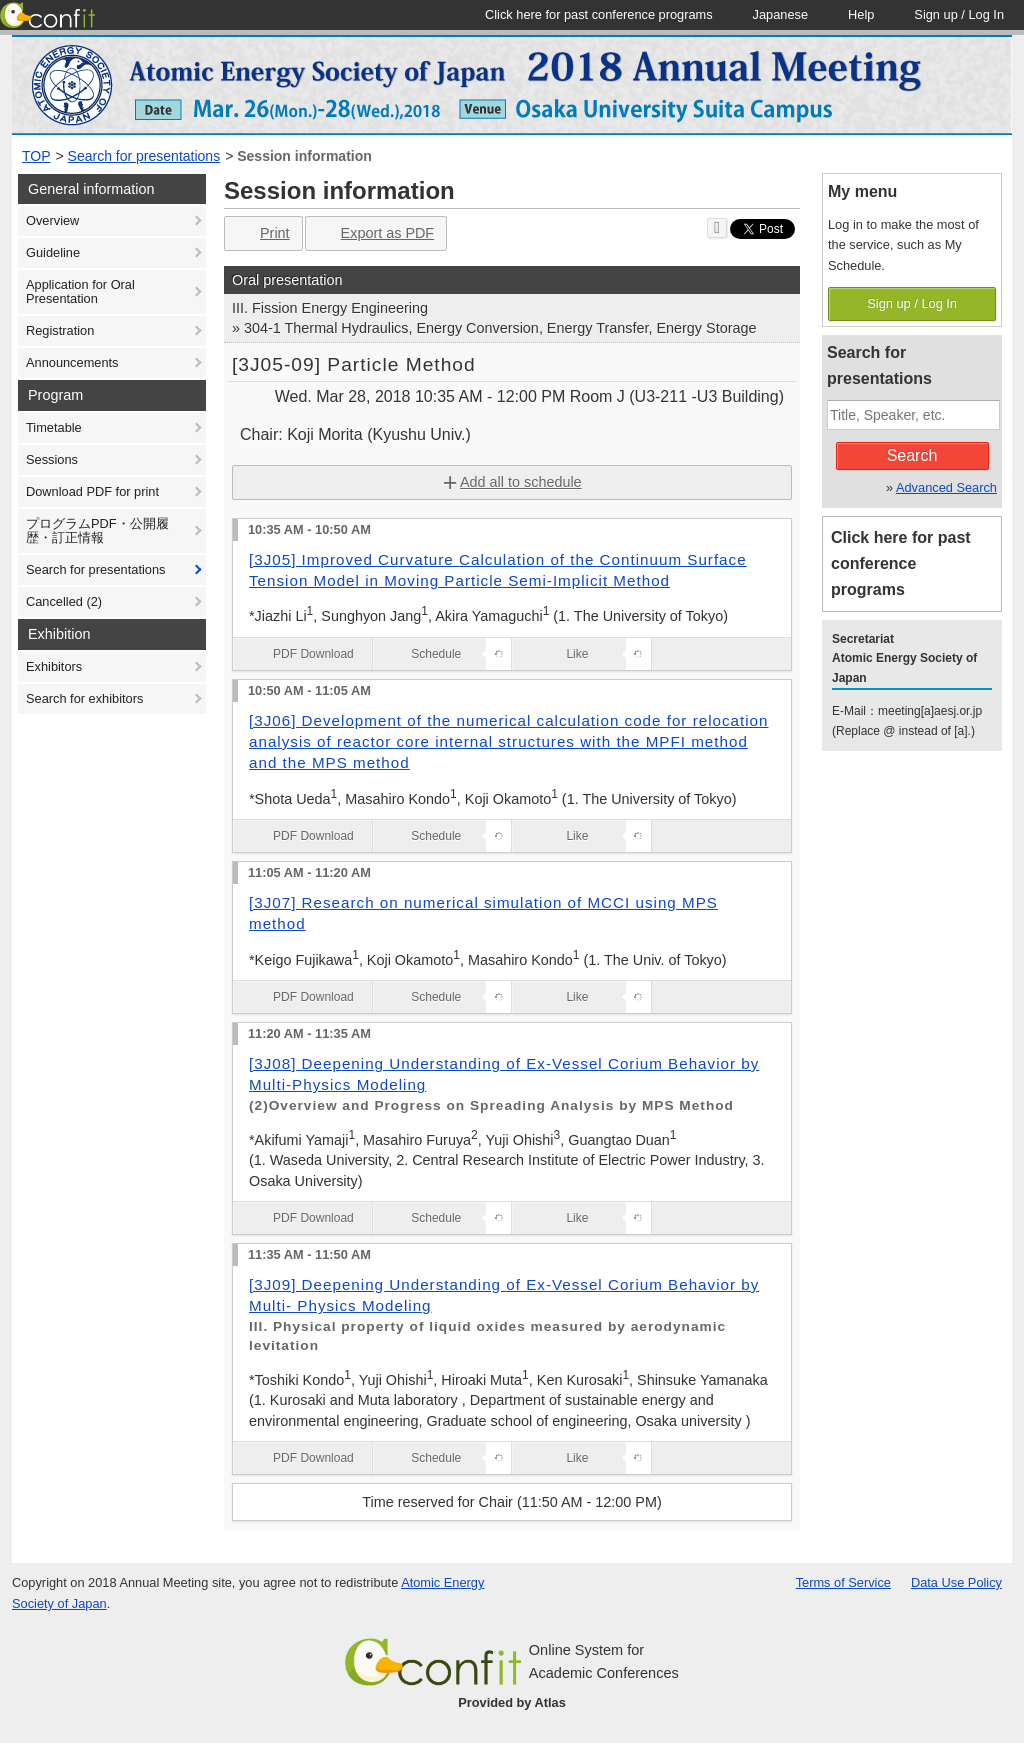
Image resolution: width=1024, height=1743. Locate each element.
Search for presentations (144, 156)
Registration (60, 330)
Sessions (52, 459)
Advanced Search (946, 487)
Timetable (54, 427)
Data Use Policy (956, 1582)
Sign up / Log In (912, 303)
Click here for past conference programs (901, 563)
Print (261, 233)
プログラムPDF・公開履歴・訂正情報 (97, 530)
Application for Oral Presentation (80, 291)
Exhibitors (54, 666)
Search (912, 455)
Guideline (53, 252)
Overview (52, 220)
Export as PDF (374, 233)
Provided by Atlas (512, 1702)
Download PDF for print (92, 491)
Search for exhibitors (84, 698)
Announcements (72, 362)
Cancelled (64, 601)
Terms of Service (843, 1582)
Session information (304, 156)
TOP (36, 156)
